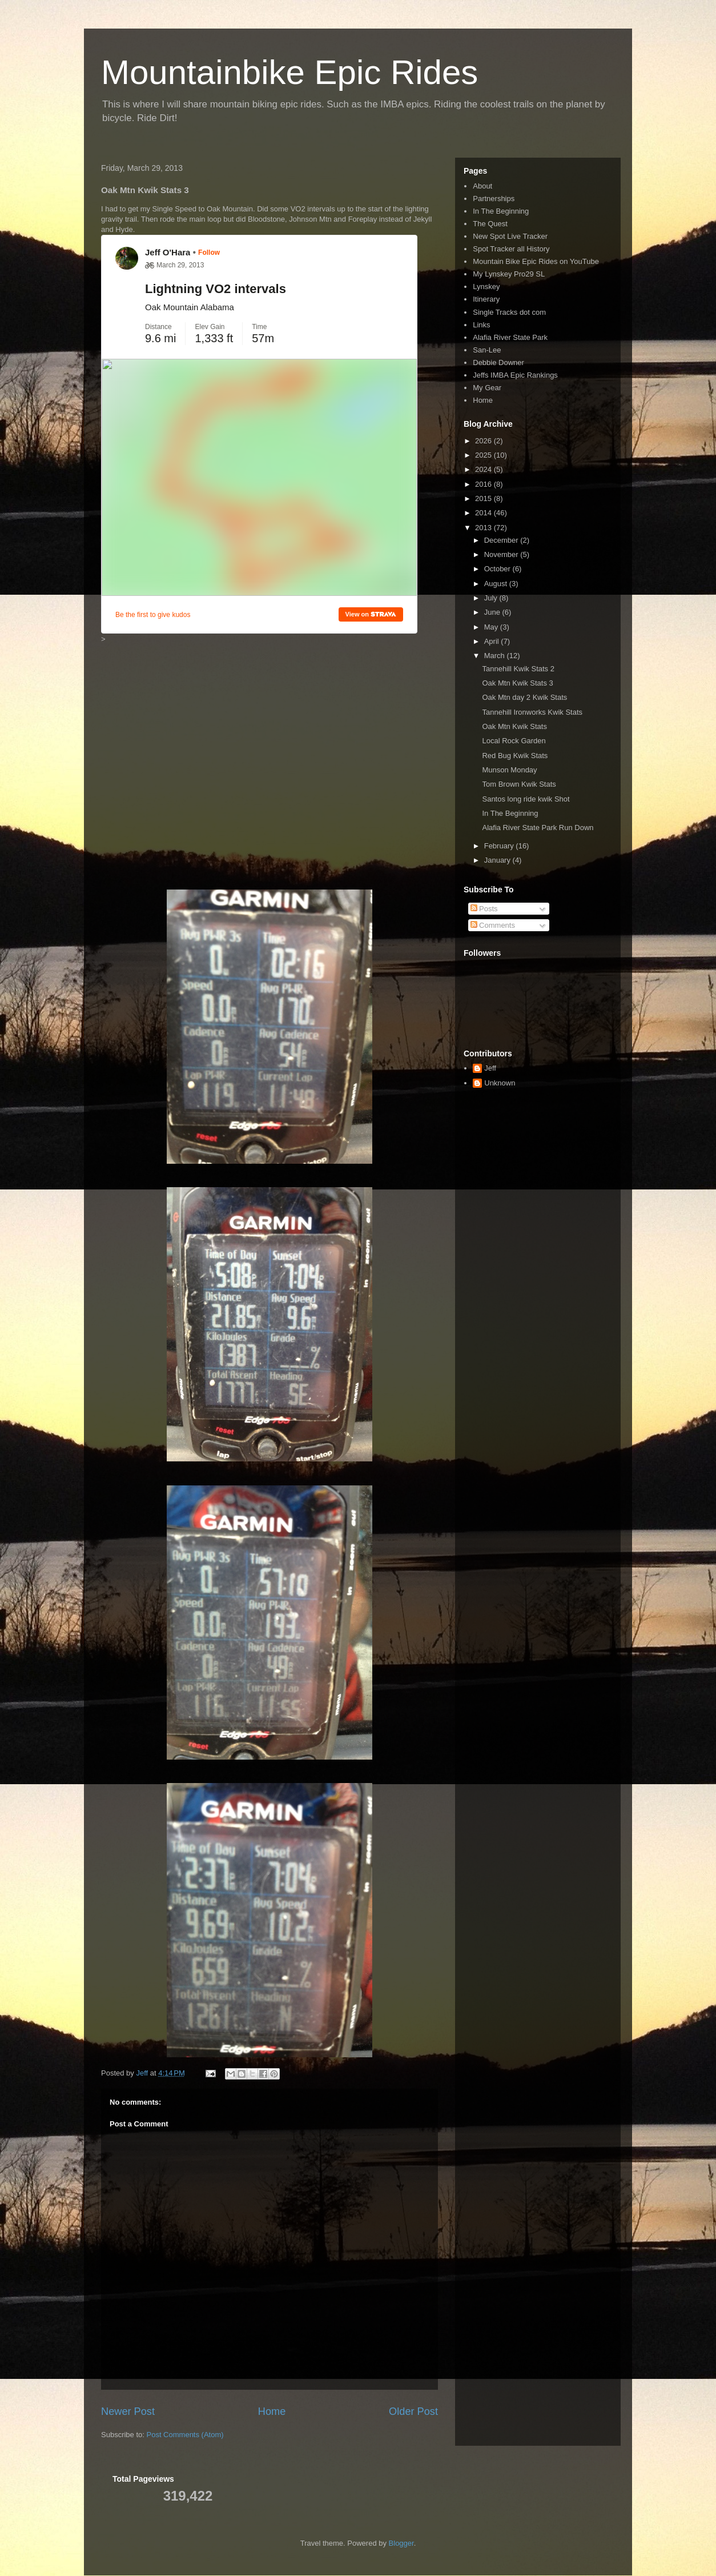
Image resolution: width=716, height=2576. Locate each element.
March (495, 655)
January (498, 860)
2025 (484, 455)
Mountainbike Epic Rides (289, 72)
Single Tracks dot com (509, 312)
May (492, 627)
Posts (484, 908)
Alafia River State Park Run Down (537, 827)
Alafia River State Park (510, 337)
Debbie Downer (498, 362)
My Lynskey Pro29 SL (509, 274)
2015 (484, 498)
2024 (484, 469)
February (500, 846)
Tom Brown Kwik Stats (519, 784)
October (498, 568)
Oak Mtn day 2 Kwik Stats (524, 697)
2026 (484, 440)
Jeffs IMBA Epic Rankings (515, 375)
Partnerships (493, 198)
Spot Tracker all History (511, 249)
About (482, 186)
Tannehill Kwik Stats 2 (518, 668)
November (502, 554)
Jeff (490, 1068)
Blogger (401, 2543)
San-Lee (487, 350)
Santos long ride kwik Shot (525, 799)
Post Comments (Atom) (185, 2434)
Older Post (413, 2411)
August (496, 583)
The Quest (490, 223)
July (492, 598)
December (502, 540)
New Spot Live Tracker (510, 236)
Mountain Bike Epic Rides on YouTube (536, 261)
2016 (484, 484)
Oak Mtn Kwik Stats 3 (517, 683)
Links (481, 325)
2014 (484, 512)
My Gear (487, 387)
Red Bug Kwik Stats (515, 755)
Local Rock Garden (513, 740)
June (493, 612)
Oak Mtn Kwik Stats (514, 726)
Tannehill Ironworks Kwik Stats (532, 712)
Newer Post (128, 2411)
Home (272, 2411)
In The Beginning (501, 211)
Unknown (499, 1083)
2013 (484, 527)
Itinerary (486, 299)
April (492, 641)
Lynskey (486, 286)
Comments (492, 925)
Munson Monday (509, 770)
